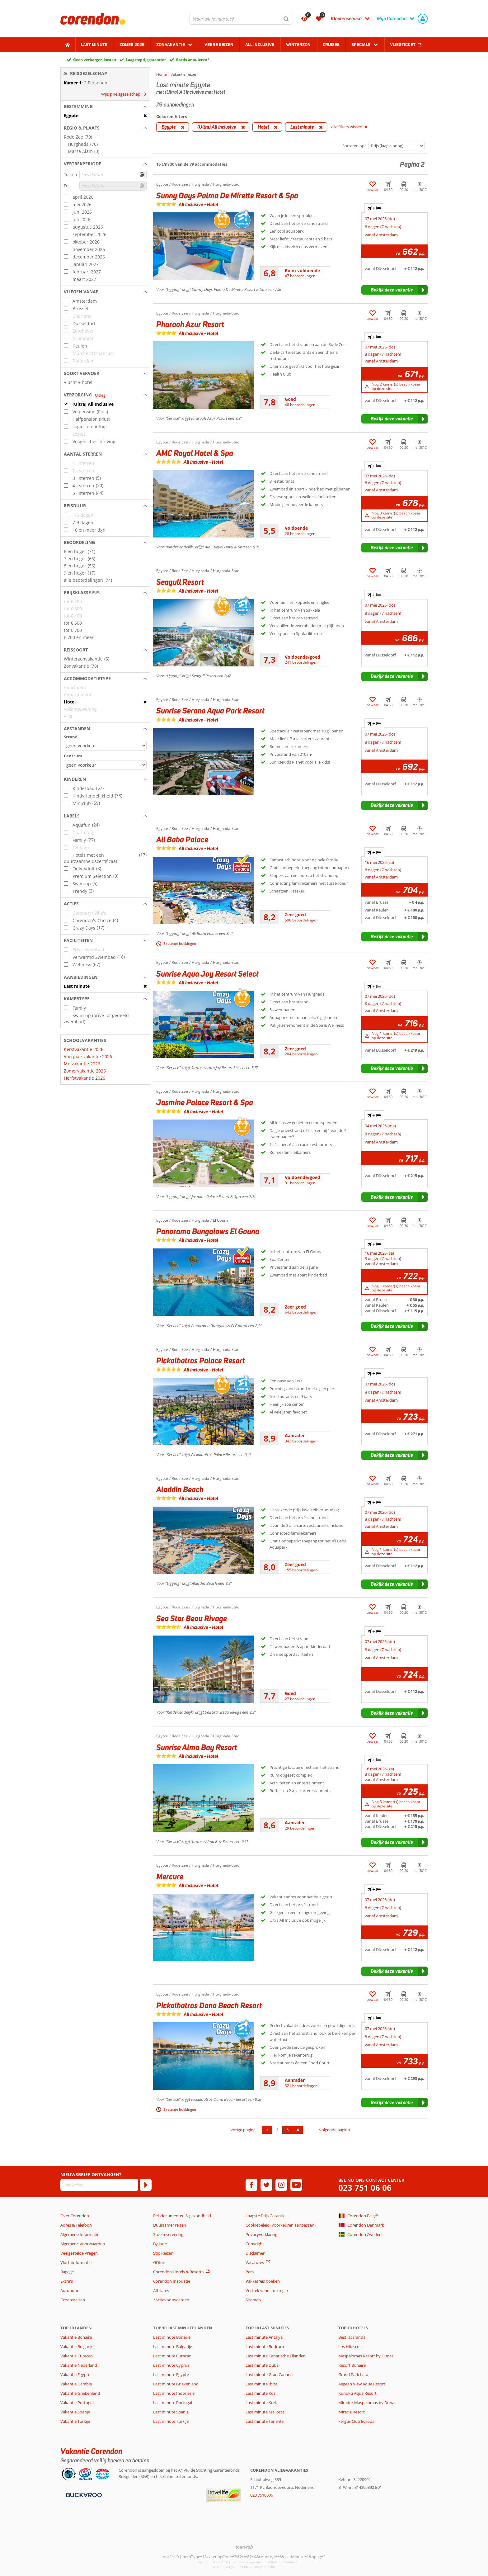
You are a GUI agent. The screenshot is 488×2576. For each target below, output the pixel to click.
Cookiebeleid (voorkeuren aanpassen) (281, 2225)
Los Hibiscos (349, 2346)
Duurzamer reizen (169, 2225)
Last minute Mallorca (265, 2412)
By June (160, 2244)
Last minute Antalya (264, 2337)
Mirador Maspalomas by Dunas (367, 2402)
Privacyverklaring (261, 2234)
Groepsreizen (72, 2300)
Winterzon (298, 44)
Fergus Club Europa (356, 2421)
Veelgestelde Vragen (79, 2253)
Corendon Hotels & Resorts (178, 2272)
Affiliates (161, 2290)
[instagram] (281, 2185)
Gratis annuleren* (192, 59)
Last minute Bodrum (265, 2346)
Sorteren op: (353, 146)
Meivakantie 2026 (82, 1064)
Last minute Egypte (171, 2374)
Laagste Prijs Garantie (265, 2215)
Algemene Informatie (79, 2234)
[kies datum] (113, 174)
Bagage (67, 2272)
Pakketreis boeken (263, 2281)
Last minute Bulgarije (172, 2346)
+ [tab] (374, 208)
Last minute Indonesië (174, 2393)
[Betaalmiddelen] (83, 2495)
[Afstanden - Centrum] (105, 765)
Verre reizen (218, 44)
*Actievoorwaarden (171, 2300)
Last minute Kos (260, 2393)
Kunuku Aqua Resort (357, 2393)
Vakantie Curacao (76, 2356)
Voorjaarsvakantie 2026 (88, 1056)
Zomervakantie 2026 (85, 1071)
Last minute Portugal (172, 2402)
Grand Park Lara (353, 2374)
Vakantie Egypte (75, 2374)
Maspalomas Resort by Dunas (365, 2356)
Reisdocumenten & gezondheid (182, 2215)
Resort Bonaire (352, 2365)
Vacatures (255, 2262)
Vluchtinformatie (76, 2262)
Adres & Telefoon (76, 2225)
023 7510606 (261, 2495)
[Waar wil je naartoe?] (241, 19)
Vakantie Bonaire (76, 2337)
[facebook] (251, 2185)
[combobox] (241, 19)
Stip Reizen (163, 2253)
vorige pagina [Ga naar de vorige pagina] (243, 2129)
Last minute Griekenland (176, 2384)
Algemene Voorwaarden (82, 2244)
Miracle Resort (351, 2412)
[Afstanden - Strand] (105, 746)
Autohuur (69, 2290)
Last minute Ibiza (261, 2384)
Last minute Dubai (262, 2365)
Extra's (66, 2281)
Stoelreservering (168, 2234)
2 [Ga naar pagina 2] (277, 2130)
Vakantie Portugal (76, 2402)
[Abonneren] (146, 2185)
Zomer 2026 (132, 44)
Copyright (255, 2244)
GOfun (159, 2262)
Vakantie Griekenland (80, 2393)
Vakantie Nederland (78, 2365)
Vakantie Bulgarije (76, 2346)
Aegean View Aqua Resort (361, 2384)
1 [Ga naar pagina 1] (267, 2130)
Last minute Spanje (171, 2412)
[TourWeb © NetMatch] (244, 2547)
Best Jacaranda (351, 2337)
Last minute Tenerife (265, 2421)
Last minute (94, 44)
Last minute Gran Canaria (269, 2374)
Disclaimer (255, 2253)
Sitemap (253, 2300)
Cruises (331, 44)
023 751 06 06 (365, 2188)
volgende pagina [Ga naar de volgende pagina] (334, 2129)
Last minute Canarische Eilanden (276, 2356)
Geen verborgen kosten (94, 59)
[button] (105, 106)
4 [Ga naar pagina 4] (298, 2130)
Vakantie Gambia (76, 2384)
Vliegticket (402, 44)
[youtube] (296, 2185)
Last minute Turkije (171, 2421)
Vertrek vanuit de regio (267, 2290)
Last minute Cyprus (171, 2365)
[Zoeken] (286, 19)
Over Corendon (74, 2215)
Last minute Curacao (172, 2356)
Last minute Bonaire (171, 2337)
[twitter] (266, 2185)
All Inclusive (259, 44)
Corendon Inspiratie (171, 2281)
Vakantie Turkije (75, 2421)
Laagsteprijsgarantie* (146, 59)
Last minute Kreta (262, 2402)
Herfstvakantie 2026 (84, 1078)
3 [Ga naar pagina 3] (287, 2130)
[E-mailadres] (99, 2185)
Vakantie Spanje (75, 2412)
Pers (250, 2272)
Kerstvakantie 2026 (83, 1049)
